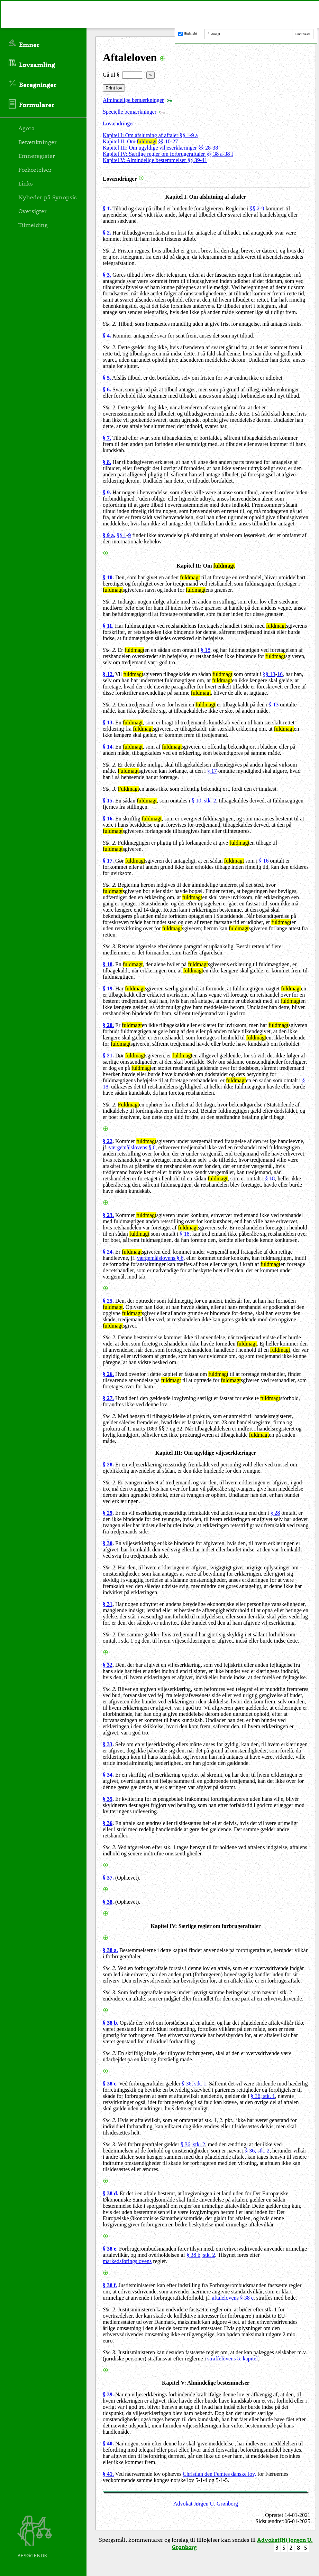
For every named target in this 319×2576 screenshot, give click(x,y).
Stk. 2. (110, 251)
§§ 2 (254, 208)
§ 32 (107, 1665)
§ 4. (107, 336)
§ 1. (107, 208)
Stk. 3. (110, 789)
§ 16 (263, 861)
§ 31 (107, 1604)
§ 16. (108, 818)
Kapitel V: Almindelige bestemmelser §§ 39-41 (155, 160)
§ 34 (107, 1775)
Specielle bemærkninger (129, 112)
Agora (26, 128)
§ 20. (108, 1025)
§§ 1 (121, 535)
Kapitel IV (163, 1926)
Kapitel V (173, 2383)
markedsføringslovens (127, 2261)
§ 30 (107, 1543)
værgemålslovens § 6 (160, 1258)
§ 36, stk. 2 (193, 2144)
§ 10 (107, 577)
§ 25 (107, 1301)
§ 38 (107, 1902)
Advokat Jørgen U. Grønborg (205, 2504)
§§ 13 (269, 674)
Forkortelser (35, 169)
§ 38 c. (110, 2084)
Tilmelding (33, 224)
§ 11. (108, 626)
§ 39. (108, 2394)
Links (25, 183)
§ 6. (107, 389)
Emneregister (36, 155)
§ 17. (108, 861)
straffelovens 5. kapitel (232, 2358)
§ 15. (108, 801)
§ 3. (107, 275)
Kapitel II (188, 566)
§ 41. (108, 2474)
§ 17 (212, 771)
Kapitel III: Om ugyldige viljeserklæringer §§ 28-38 (160, 148)
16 (280, 674)
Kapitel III (168, 1453)
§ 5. (107, 378)
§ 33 (107, 1744)
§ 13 (274, 704)
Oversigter (32, 211)
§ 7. (107, 438)
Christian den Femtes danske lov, (219, 2474)
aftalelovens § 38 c (232, 2298)
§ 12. (108, 674)
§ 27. (108, 1398)
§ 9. (107, 492)
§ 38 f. (110, 2285)
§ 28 (107, 1464)
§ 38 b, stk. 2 (200, 2255)
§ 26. (108, 1374)
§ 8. (107, 462)
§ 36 (107, 1823)
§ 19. (108, 988)
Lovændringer (118, 123)
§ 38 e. (110, 2249)
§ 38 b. (110, 2023)
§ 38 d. (110, 2193)
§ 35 (107, 1799)
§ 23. (108, 1215)
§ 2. (107, 233)
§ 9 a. (109, 535)
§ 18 (205, 650)
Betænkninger (37, 141)
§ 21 (107, 1055)
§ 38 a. (110, 1950)
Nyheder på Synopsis (47, 197)
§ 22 (107, 1141)
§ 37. (108, 1878)
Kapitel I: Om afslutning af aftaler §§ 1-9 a (150, 135)
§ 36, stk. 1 (194, 2084)
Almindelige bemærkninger (133, 100)
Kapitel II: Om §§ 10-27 (140, 141)
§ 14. (108, 747)
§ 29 (107, 1513)
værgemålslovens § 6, (133, 1147)
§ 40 (107, 2443)
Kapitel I (175, 197)
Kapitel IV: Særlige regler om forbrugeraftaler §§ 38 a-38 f (168, 154)
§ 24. (108, 1252)
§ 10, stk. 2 (204, 801)
